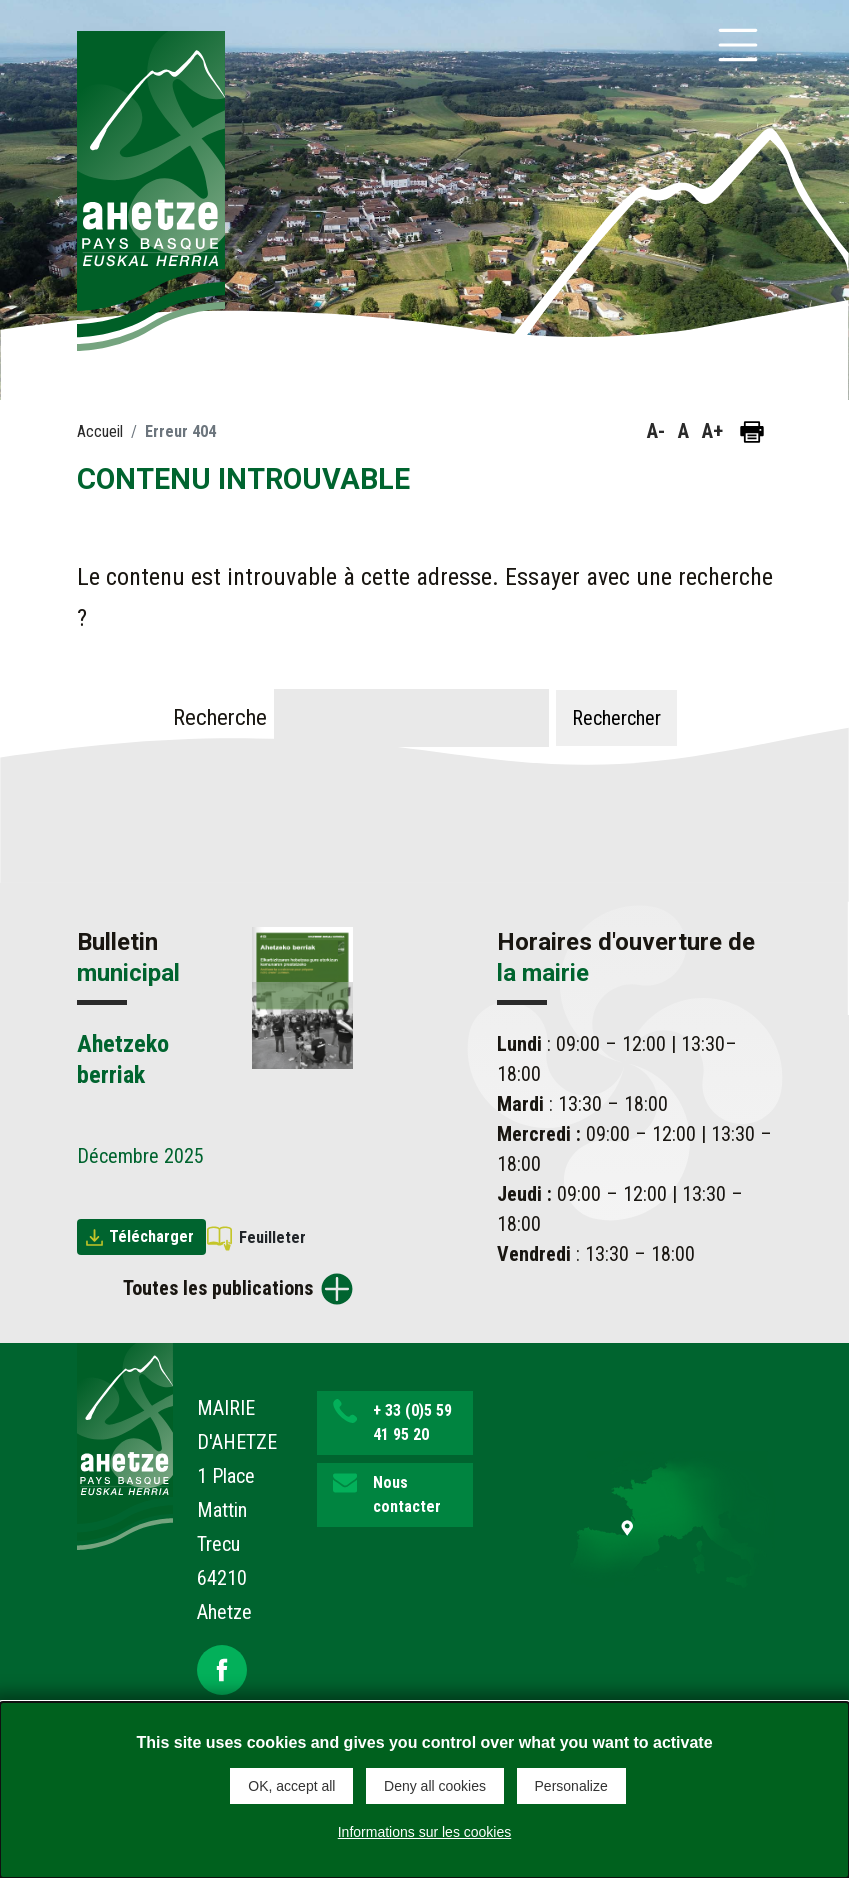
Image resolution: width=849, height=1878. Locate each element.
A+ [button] (712, 431)
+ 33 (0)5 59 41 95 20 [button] (412, 1422)
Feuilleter (272, 1237)
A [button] (683, 431)
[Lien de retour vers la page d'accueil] (125, 1445)
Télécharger (151, 1236)
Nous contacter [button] (407, 1494)
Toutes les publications (218, 1288)
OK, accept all (291, 1786)
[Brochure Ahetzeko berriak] (302, 996)
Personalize (571, 1786)
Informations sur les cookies (425, 1832)
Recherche (220, 717)
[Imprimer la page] (752, 432)
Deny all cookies (435, 1786)
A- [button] (656, 431)
